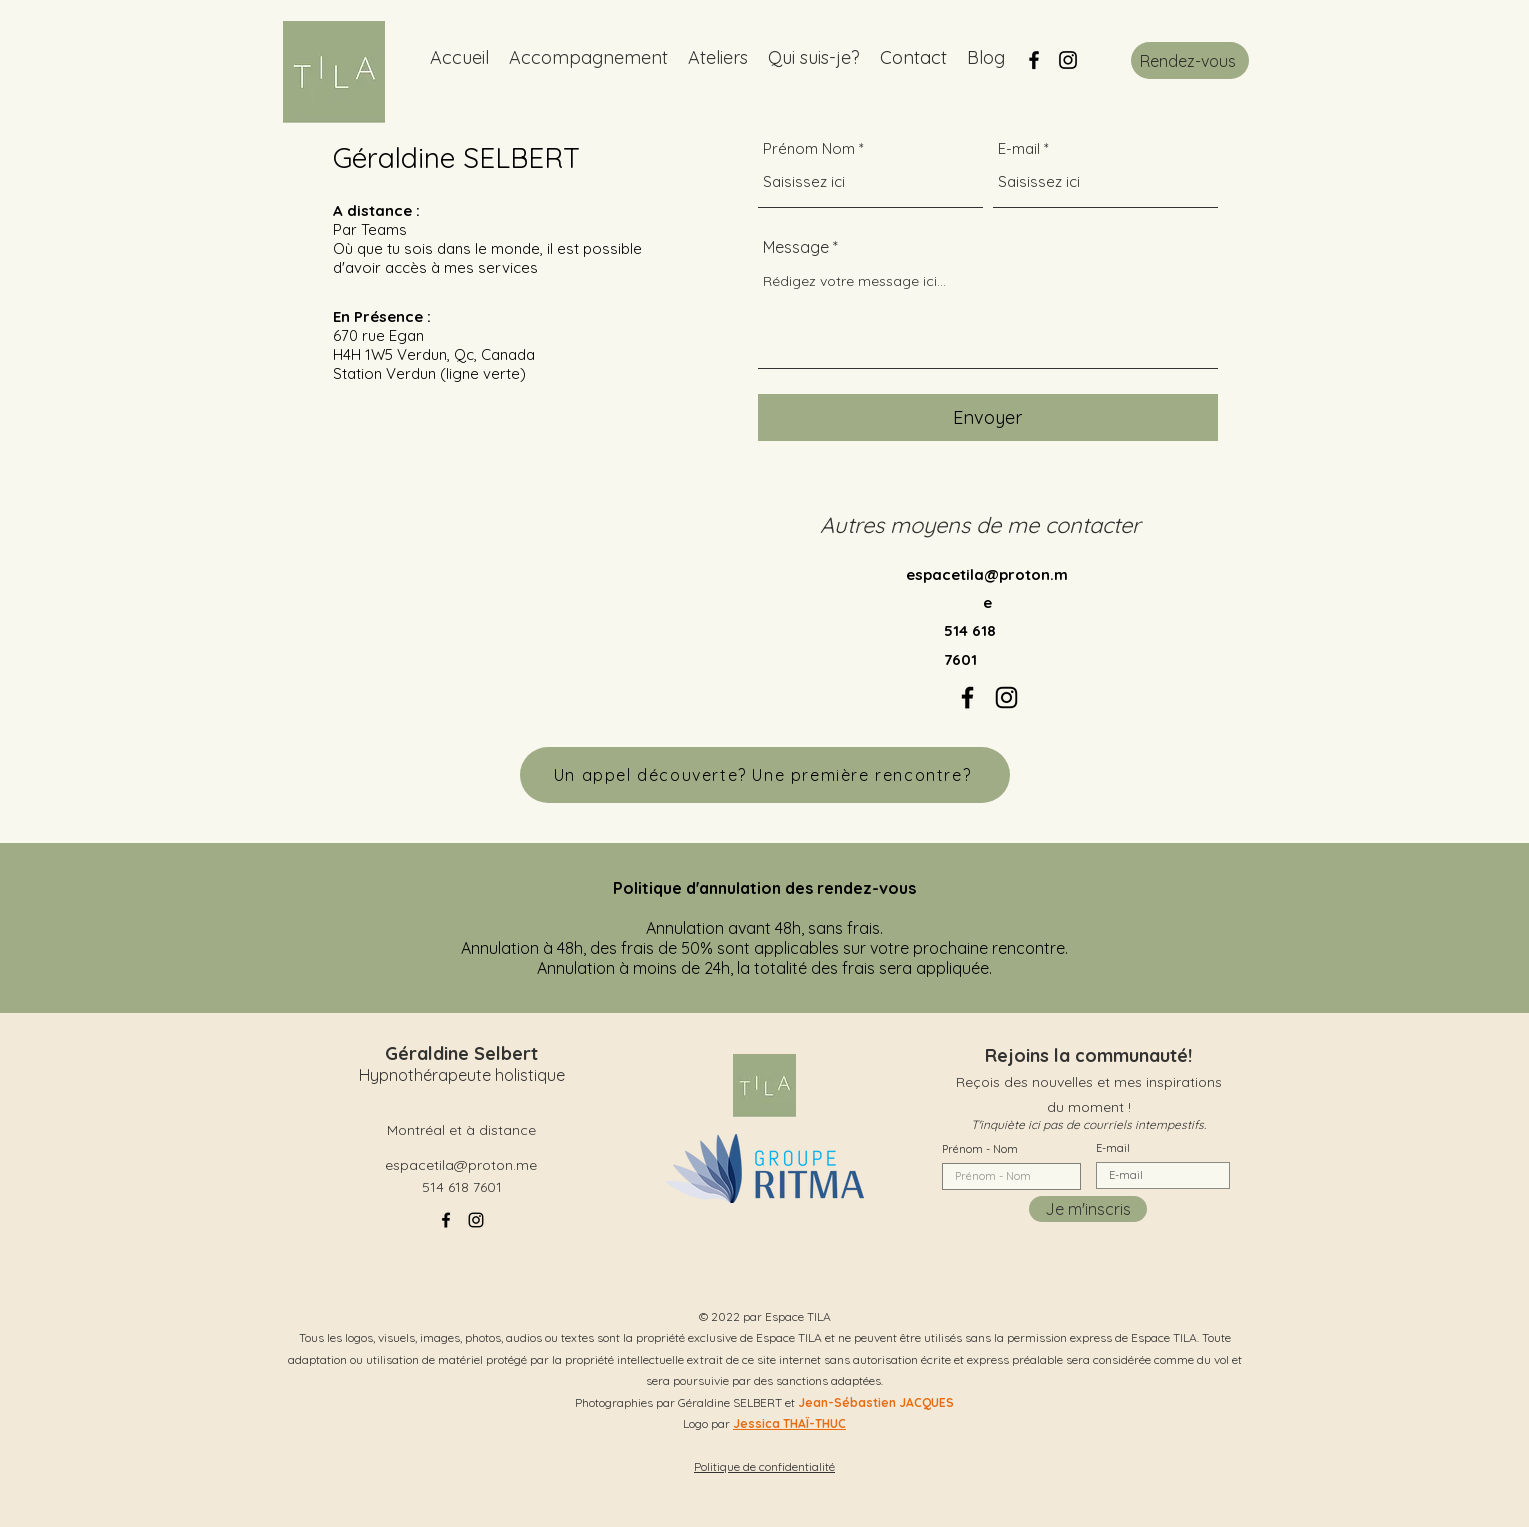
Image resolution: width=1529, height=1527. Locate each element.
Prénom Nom (809, 148)
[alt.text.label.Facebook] (1034, 60)
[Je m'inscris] (1088, 1209)
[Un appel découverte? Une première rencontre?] (765, 775)
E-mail (1019, 148)
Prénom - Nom (980, 1149)
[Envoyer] (988, 417)
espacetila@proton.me (461, 1165)
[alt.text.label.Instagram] (1068, 60)
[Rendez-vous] (1190, 60)
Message (796, 247)
